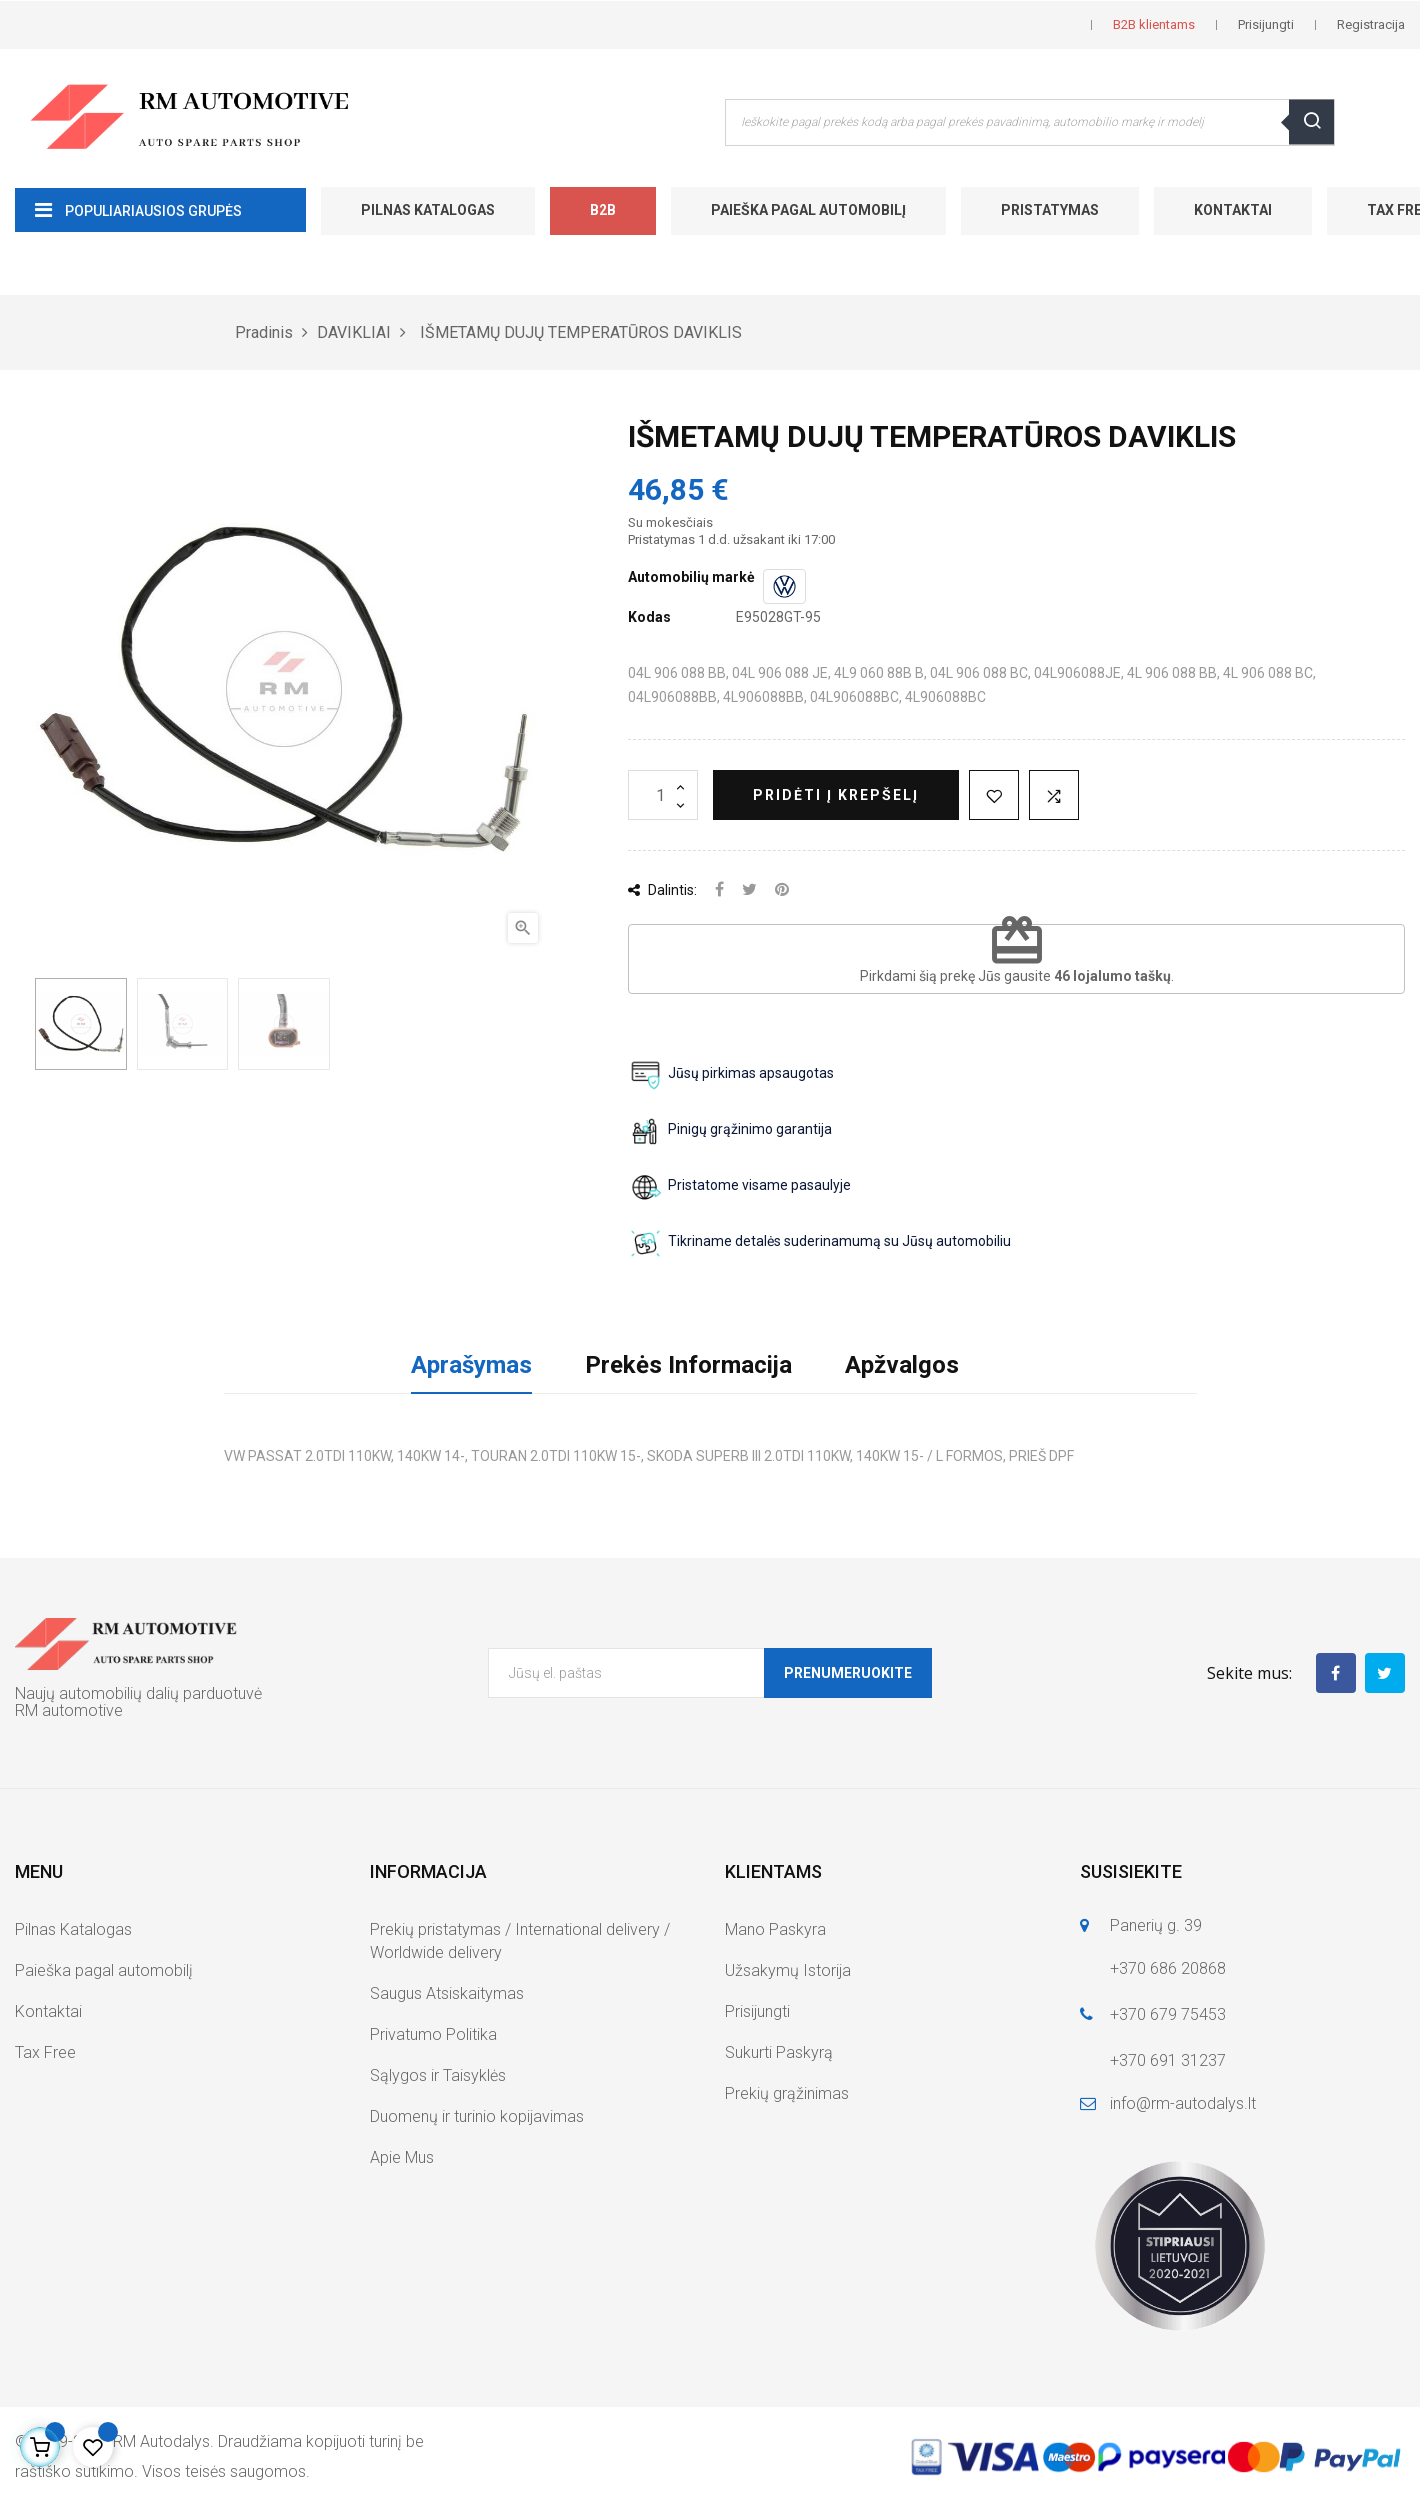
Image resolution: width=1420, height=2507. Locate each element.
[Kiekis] (663, 795)
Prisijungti (757, 2011)
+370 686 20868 (1168, 1968)
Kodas (649, 617)
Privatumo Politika (433, 2034)
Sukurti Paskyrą (779, 2052)
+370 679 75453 (1168, 2014)
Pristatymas (1050, 210)
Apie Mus (402, 2157)
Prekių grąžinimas (787, 2093)
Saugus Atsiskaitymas (447, 1993)
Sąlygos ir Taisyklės (438, 2075)
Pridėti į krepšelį (836, 795)
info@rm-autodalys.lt (1183, 2103)
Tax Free (45, 2052)
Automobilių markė (691, 577)
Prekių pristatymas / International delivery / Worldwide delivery (520, 1941)
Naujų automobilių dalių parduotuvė (138, 1693)
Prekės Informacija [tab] (688, 1365)
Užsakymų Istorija (788, 1970)
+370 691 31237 (1168, 2060)
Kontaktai (1233, 210)
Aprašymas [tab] (471, 1365)
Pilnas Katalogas (428, 210)
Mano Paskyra (775, 1929)
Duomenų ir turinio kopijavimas (477, 2116)
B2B (603, 210)
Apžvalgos (902, 1365)
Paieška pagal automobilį (808, 210)
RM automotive (69, 1710)
